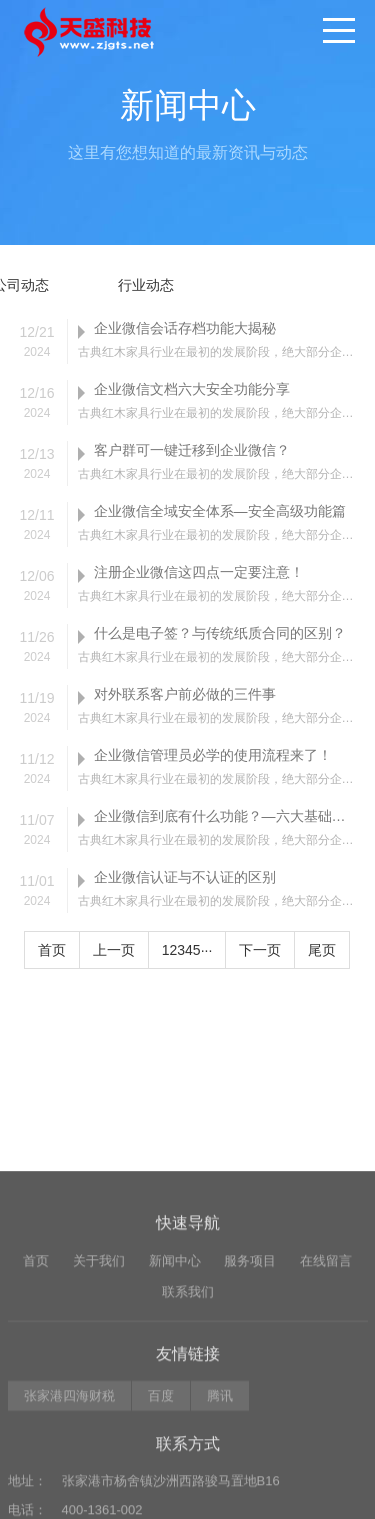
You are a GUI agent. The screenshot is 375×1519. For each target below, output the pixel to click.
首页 (52, 950)
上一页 (114, 950)
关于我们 (99, 1381)
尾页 (322, 950)
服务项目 (250, 1381)
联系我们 (188, 1411)
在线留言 (326, 1381)
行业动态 (146, 285)
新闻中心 (175, 1381)
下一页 (260, 950)
